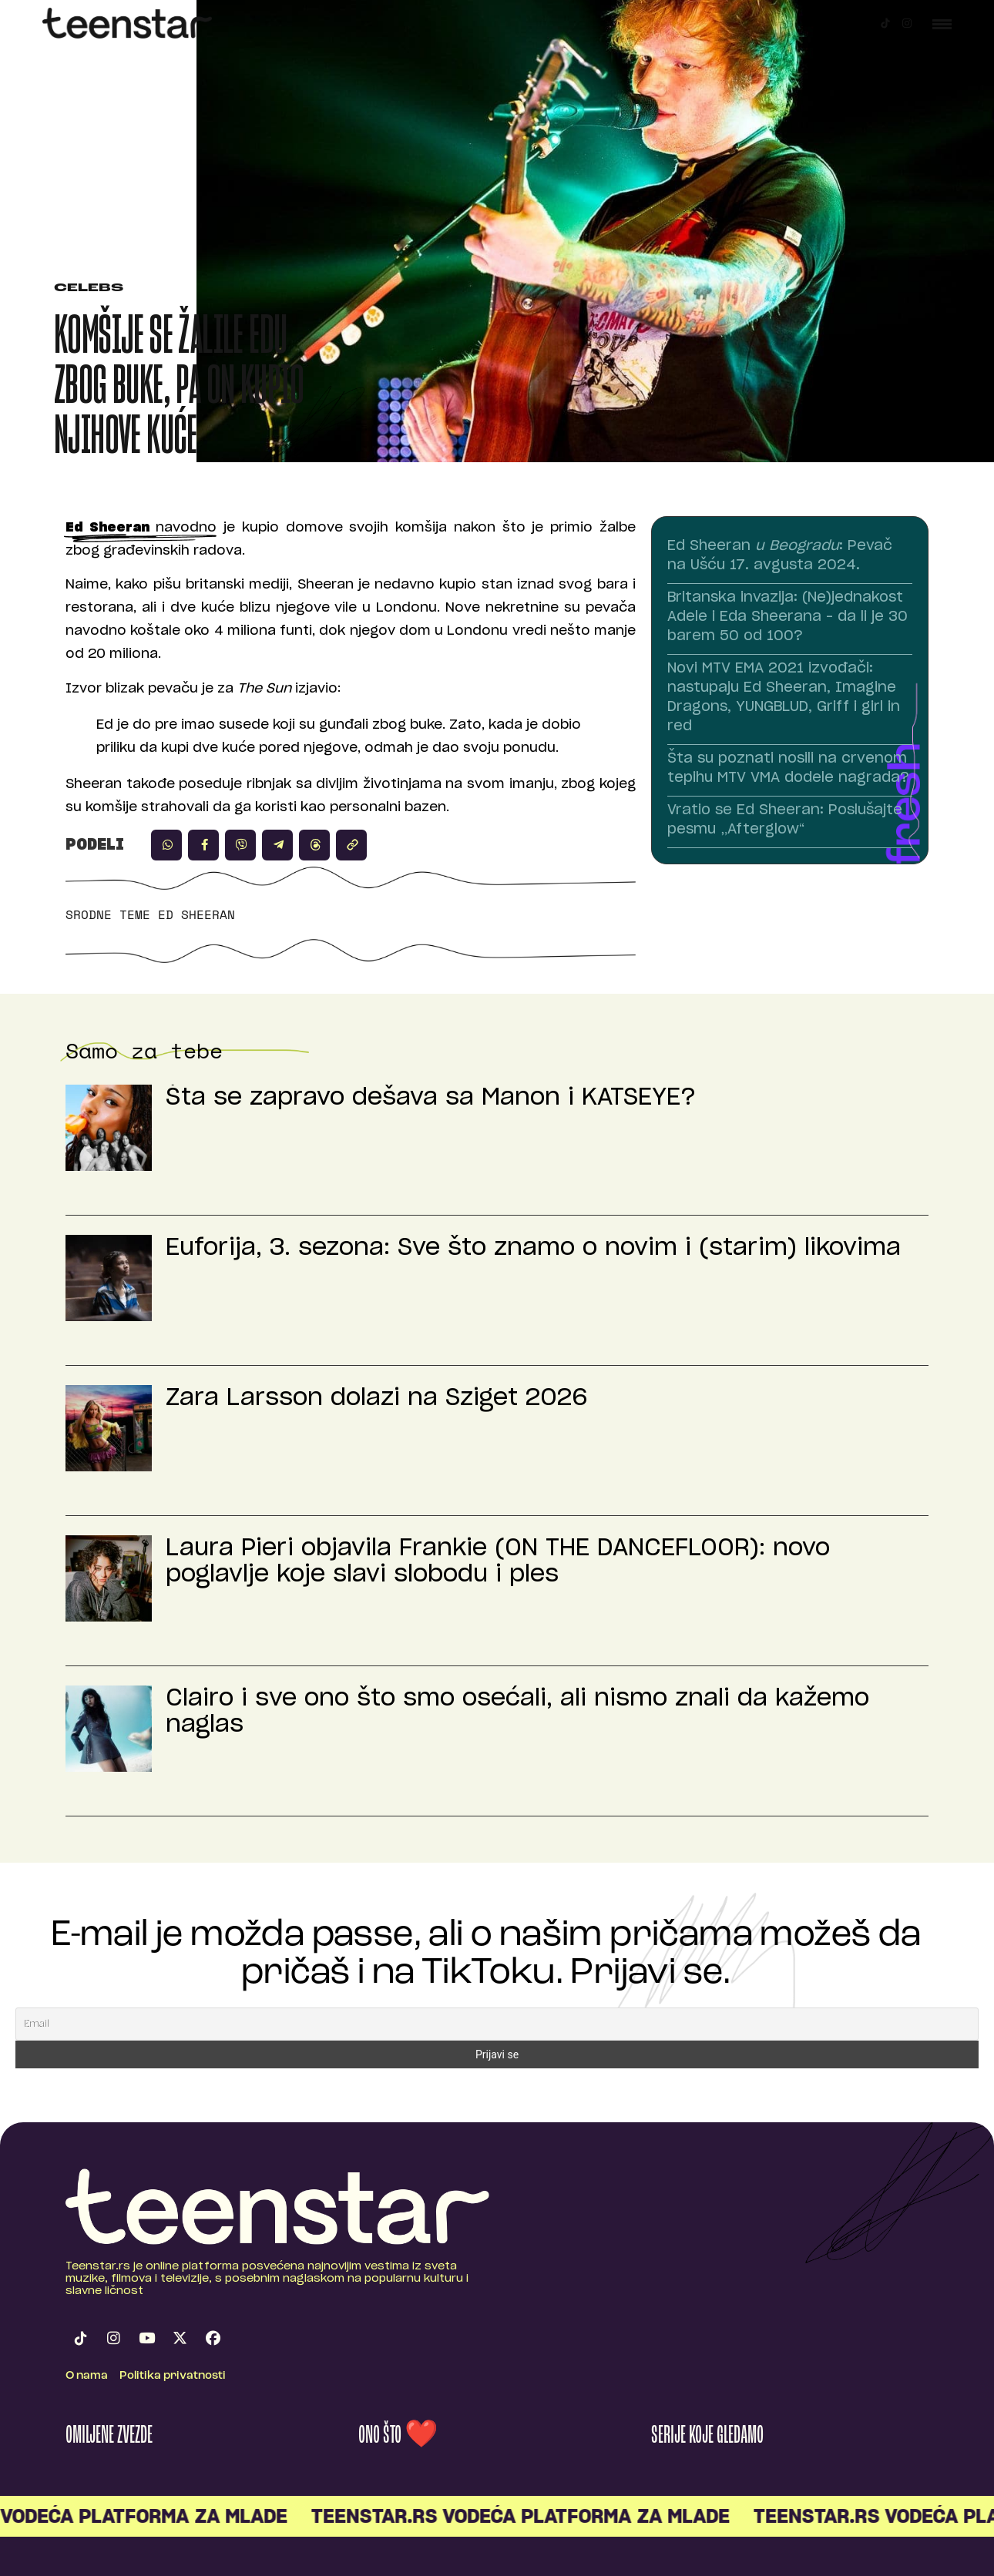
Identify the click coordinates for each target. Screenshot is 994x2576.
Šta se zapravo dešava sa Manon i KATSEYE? (431, 1097)
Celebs (88, 288)
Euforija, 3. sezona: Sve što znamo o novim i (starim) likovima (533, 1247)
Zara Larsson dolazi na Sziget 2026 (377, 1398)
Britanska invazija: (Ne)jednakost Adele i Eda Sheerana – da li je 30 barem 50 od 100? (787, 617)
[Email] (497, 2024)
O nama (86, 2376)
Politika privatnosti (172, 2376)
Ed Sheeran (196, 914)
